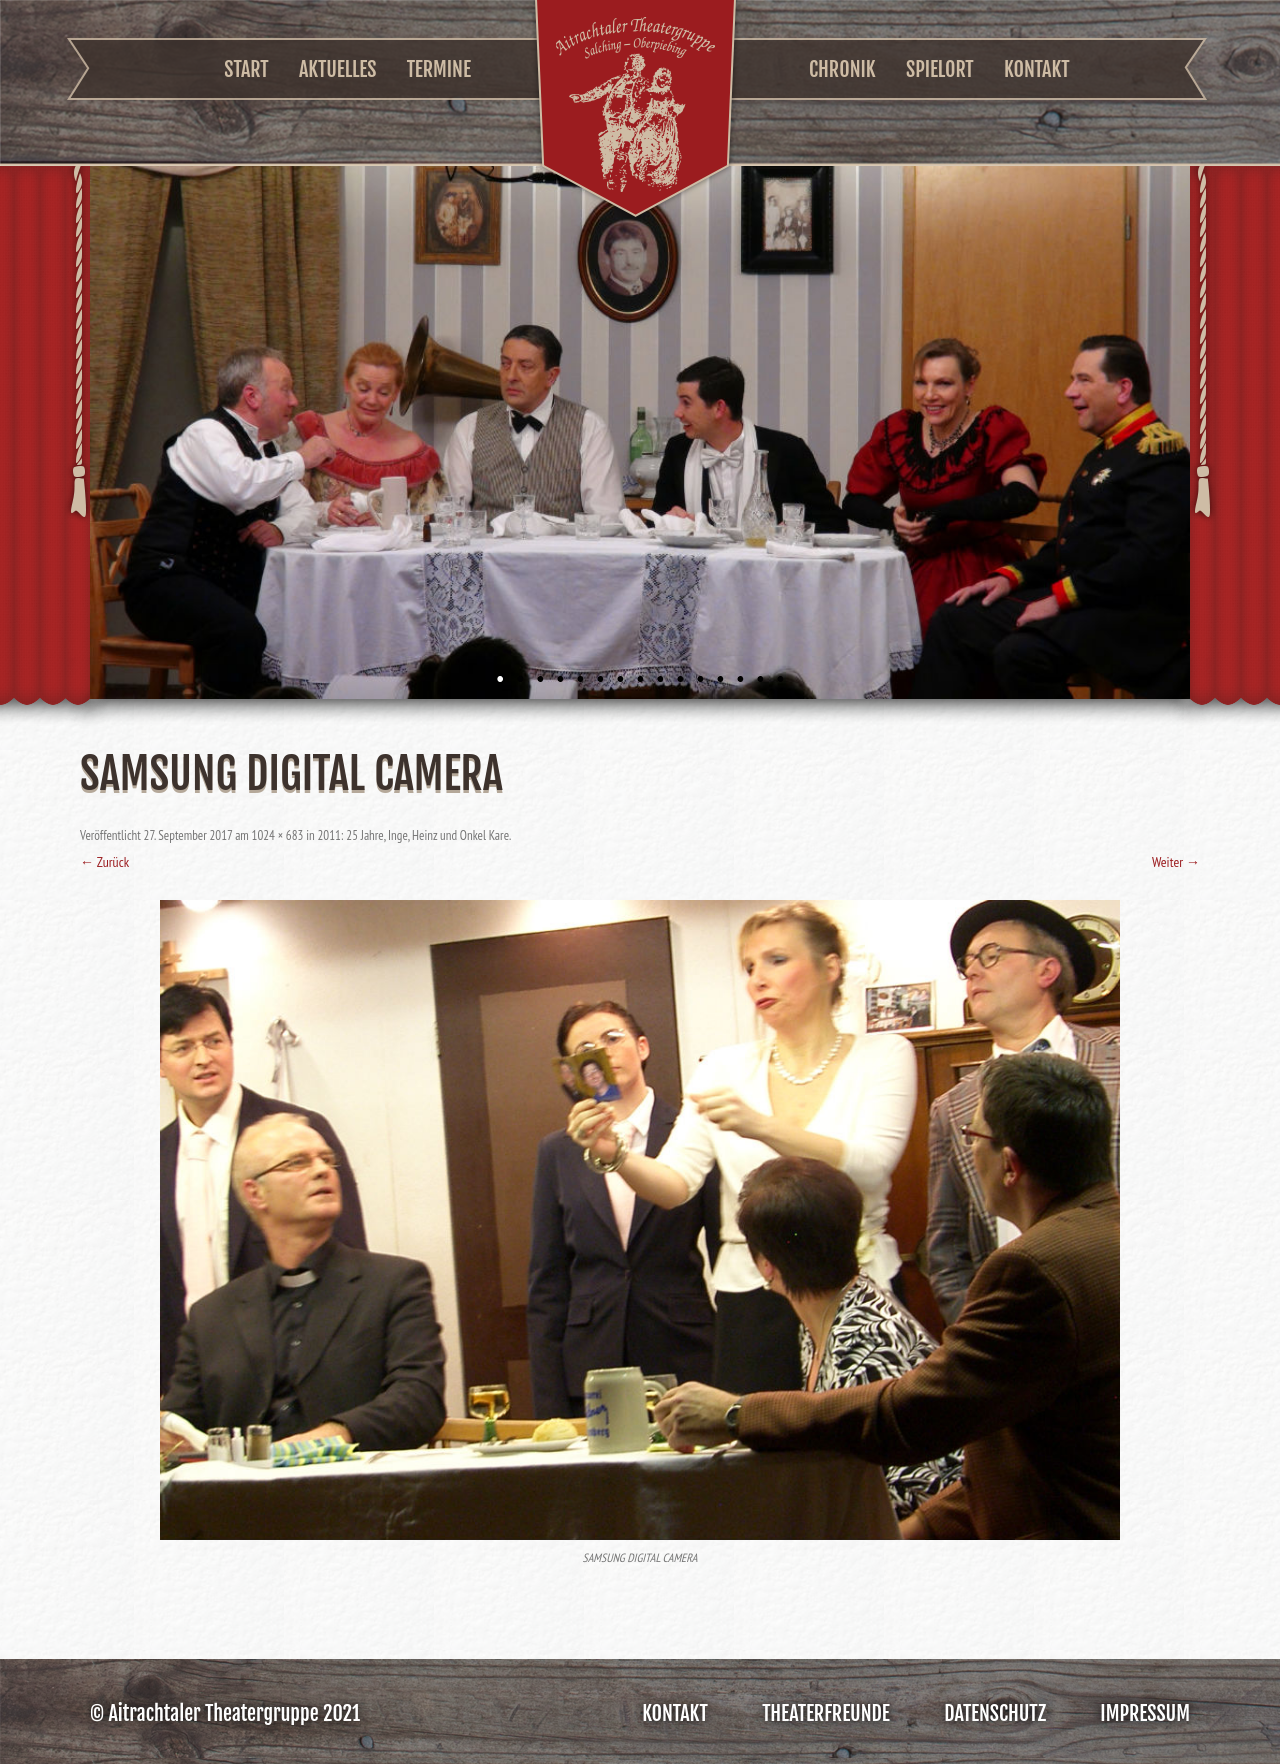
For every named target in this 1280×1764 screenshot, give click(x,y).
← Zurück (104, 862)
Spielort (940, 69)
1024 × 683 (278, 835)
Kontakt (1037, 69)
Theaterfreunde (826, 1713)
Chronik (842, 69)
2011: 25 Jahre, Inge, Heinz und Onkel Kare (413, 835)
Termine (439, 69)
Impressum (1145, 1713)
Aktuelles (337, 69)
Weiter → (1176, 862)
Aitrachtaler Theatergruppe (635, 111)
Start (246, 69)
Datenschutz (995, 1713)
